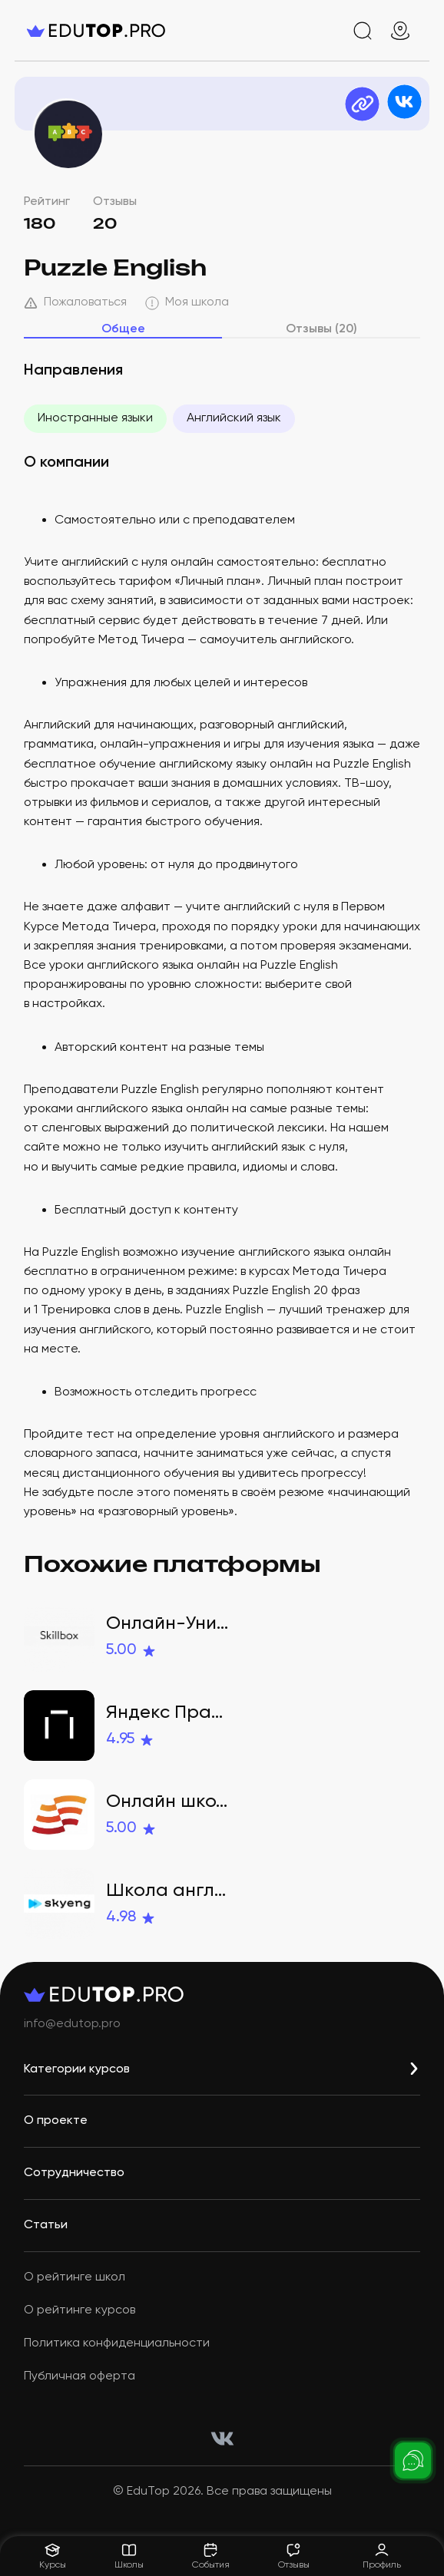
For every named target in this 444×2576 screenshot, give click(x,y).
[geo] (400, 31)
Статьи (46, 2225)
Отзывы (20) (321, 329)
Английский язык (234, 418)
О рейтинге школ (74, 2277)
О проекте (56, 2121)
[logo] (96, 30)
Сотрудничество (74, 2173)
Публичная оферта (79, 2376)
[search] (363, 31)
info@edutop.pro (72, 2024)
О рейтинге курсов (79, 2310)
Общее (123, 329)
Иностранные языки (95, 418)
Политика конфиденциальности (117, 2343)
